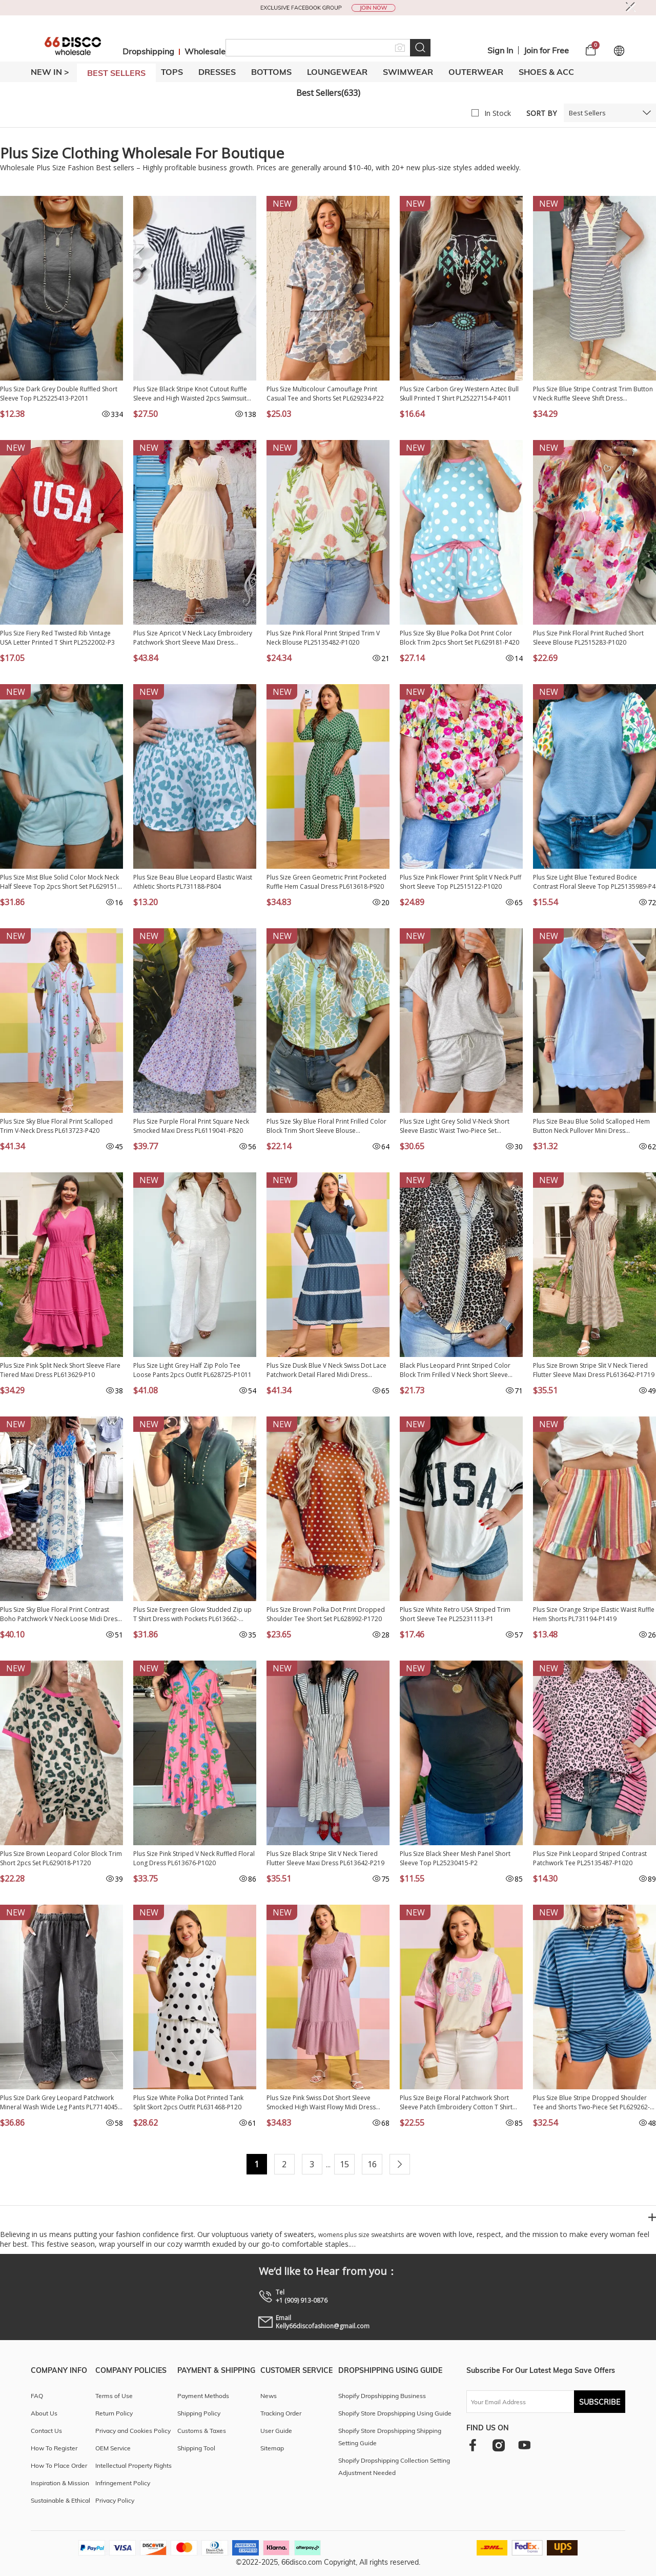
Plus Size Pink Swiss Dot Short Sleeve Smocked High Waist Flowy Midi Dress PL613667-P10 (321, 2102)
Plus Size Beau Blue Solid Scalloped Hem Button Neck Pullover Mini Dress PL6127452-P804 (591, 1126)
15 (344, 2164)
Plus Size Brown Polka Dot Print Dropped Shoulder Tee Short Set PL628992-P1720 (325, 1614)
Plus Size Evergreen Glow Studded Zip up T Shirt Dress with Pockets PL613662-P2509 (192, 1614)
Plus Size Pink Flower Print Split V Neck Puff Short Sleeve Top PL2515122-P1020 (460, 882)
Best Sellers (587, 112)
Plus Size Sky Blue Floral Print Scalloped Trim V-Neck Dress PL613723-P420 (56, 1126)
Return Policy (114, 2413)
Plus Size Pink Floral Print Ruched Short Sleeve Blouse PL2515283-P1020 (588, 638)
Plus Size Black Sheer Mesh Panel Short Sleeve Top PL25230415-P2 (455, 1858)
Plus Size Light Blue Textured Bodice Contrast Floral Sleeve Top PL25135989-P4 (594, 882)
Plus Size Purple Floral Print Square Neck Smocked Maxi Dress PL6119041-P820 (191, 1126)
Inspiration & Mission (60, 2483)
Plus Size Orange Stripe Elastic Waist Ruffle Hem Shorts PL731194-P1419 (593, 1614)
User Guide (276, 2430)
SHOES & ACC (546, 72)
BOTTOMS (271, 72)
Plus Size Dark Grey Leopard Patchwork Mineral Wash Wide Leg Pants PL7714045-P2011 (60, 2102)
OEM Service (113, 2448)
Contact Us (46, 2430)
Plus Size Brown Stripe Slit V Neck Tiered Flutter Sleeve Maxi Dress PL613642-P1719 (593, 1370)
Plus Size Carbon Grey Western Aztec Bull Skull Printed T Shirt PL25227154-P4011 (459, 394)
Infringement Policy (122, 2483)
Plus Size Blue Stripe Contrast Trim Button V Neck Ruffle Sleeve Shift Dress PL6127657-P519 (593, 394)
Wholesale (204, 51)
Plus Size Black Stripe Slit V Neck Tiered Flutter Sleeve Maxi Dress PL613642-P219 (325, 1858)
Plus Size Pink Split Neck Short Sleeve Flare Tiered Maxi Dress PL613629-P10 (60, 1370)
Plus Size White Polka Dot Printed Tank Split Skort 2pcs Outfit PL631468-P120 (188, 2102)
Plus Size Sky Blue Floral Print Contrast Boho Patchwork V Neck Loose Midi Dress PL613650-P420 (60, 1614)
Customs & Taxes (201, 2430)
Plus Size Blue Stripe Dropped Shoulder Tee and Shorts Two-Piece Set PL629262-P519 (591, 2102)
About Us (44, 2413)
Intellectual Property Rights (133, 2465)
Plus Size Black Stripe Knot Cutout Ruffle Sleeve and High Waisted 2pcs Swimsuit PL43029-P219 (190, 394)
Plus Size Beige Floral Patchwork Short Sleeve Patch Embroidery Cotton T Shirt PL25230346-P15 (456, 2102)
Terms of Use (114, 2396)
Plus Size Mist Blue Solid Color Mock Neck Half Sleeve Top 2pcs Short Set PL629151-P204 (59, 882)
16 (372, 2164)
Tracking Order (280, 2413)
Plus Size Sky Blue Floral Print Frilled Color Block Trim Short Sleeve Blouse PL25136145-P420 (326, 1126)
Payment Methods (203, 2396)
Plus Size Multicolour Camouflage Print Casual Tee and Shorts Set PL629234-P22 (325, 394)
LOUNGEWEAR (337, 72)
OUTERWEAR (475, 72)
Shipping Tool (196, 2448)
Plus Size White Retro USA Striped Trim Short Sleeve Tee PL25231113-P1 (455, 1614)
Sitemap (272, 2448)
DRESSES (217, 72)
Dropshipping (148, 51)
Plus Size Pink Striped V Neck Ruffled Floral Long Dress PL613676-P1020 (194, 1858)
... (328, 2164)
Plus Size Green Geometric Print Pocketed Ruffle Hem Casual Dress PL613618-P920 (326, 882)
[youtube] (524, 2445)
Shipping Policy (198, 2413)
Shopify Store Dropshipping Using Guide (395, 2413)
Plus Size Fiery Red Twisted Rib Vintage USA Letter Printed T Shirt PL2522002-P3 (57, 638)
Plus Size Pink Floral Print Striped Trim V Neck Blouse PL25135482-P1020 (323, 638)
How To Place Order (59, 2465)
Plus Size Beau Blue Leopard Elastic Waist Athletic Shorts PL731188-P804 (192, 882)
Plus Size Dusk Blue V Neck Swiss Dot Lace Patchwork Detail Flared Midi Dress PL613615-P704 (326, 1370)
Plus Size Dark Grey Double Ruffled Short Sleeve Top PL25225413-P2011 (58, 394)
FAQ (37, 2396)
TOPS (172, 72)
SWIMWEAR (408, 72)
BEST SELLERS (116, 73)
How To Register (54, 2448)
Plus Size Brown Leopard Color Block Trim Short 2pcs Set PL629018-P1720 (61, 1858)
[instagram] (498, 2445)
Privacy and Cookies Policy (133, 2430)
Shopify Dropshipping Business (382, 2396)
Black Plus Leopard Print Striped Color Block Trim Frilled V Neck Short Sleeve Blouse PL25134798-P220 (455, 1370)
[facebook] (472, 2445)
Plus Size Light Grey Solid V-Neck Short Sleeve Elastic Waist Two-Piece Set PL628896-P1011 (454, 1126)
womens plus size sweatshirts (361, 2234)
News (268, 2396)
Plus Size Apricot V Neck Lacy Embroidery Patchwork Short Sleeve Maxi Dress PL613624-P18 (192, 638)
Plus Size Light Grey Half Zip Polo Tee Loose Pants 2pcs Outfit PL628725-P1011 (192, 1370)
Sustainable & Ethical (60, 2500)
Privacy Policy (114, 2500)
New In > (50, 72)
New (282, 203)
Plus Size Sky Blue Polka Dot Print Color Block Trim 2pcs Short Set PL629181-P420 (459, 638)
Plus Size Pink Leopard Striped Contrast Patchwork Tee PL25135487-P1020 (590, 1858)
